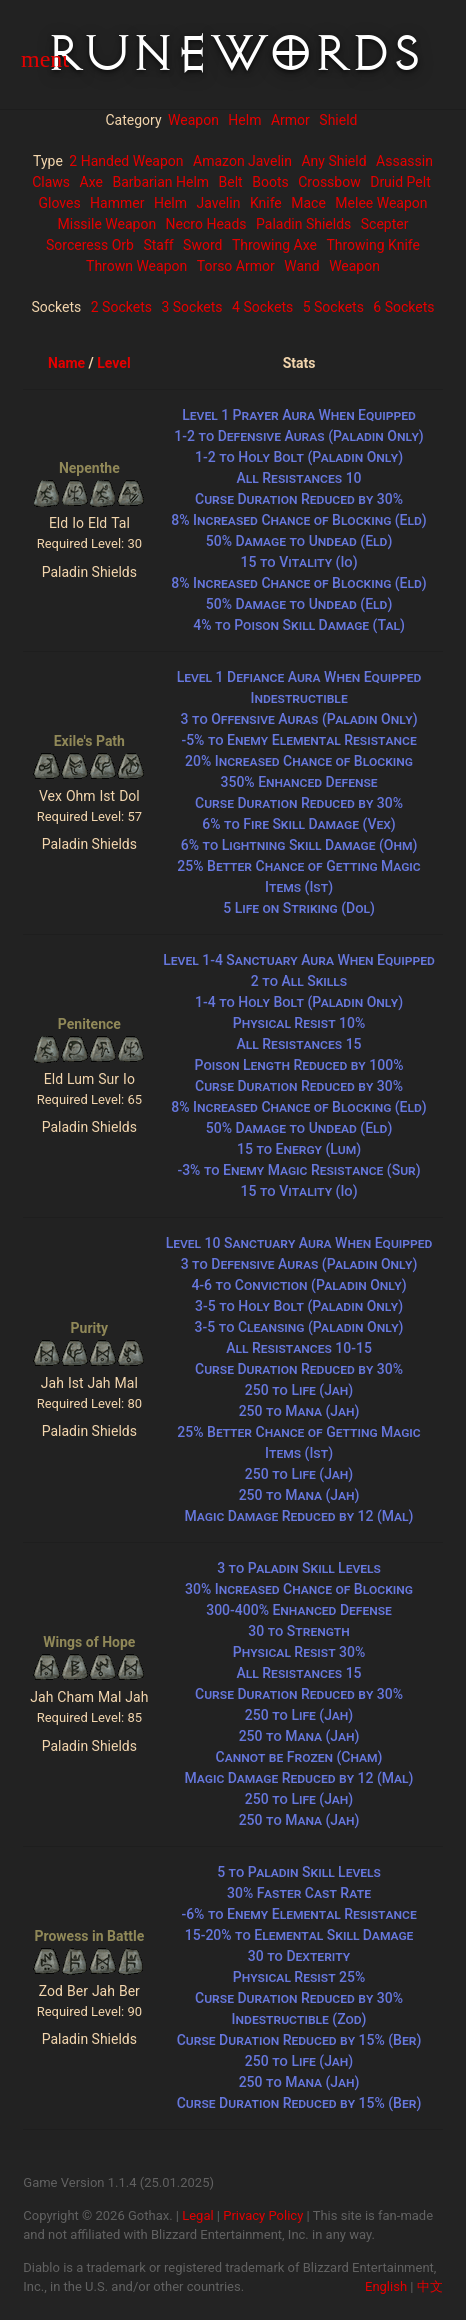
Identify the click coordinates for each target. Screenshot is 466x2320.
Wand (301, 266)
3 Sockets (191, 307)
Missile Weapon (107, 224)
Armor (290, 120)
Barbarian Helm (160, 182)
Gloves (59, 203)
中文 (430, 2286)
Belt (231, 182)
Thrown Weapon (136, 266)
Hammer (117, 203)
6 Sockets (403, 307)
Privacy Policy (263, 2215)
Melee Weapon (381, 203)
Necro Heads (206, 224)
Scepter (385, 224)
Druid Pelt (400, 182)
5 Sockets (333, 307)
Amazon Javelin (242, 161)
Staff (158, 245)
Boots (270, 182)
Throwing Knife (373, 245)
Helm (244, 120)
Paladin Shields (303, 224)
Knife (266, 203)
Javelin (218, 203)
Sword (202, 245)
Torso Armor (236, 266)
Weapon (193, 120)
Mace (308, 203)
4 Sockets (262, 307)
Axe (91, 182)
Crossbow (329, 182)
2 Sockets (121, 307)
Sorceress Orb (90, 245)
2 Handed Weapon (126, 161)
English (386, 2286)
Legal (197, 2215)
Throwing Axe (274, 245)
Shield (338, 120)
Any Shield (333, 161)
